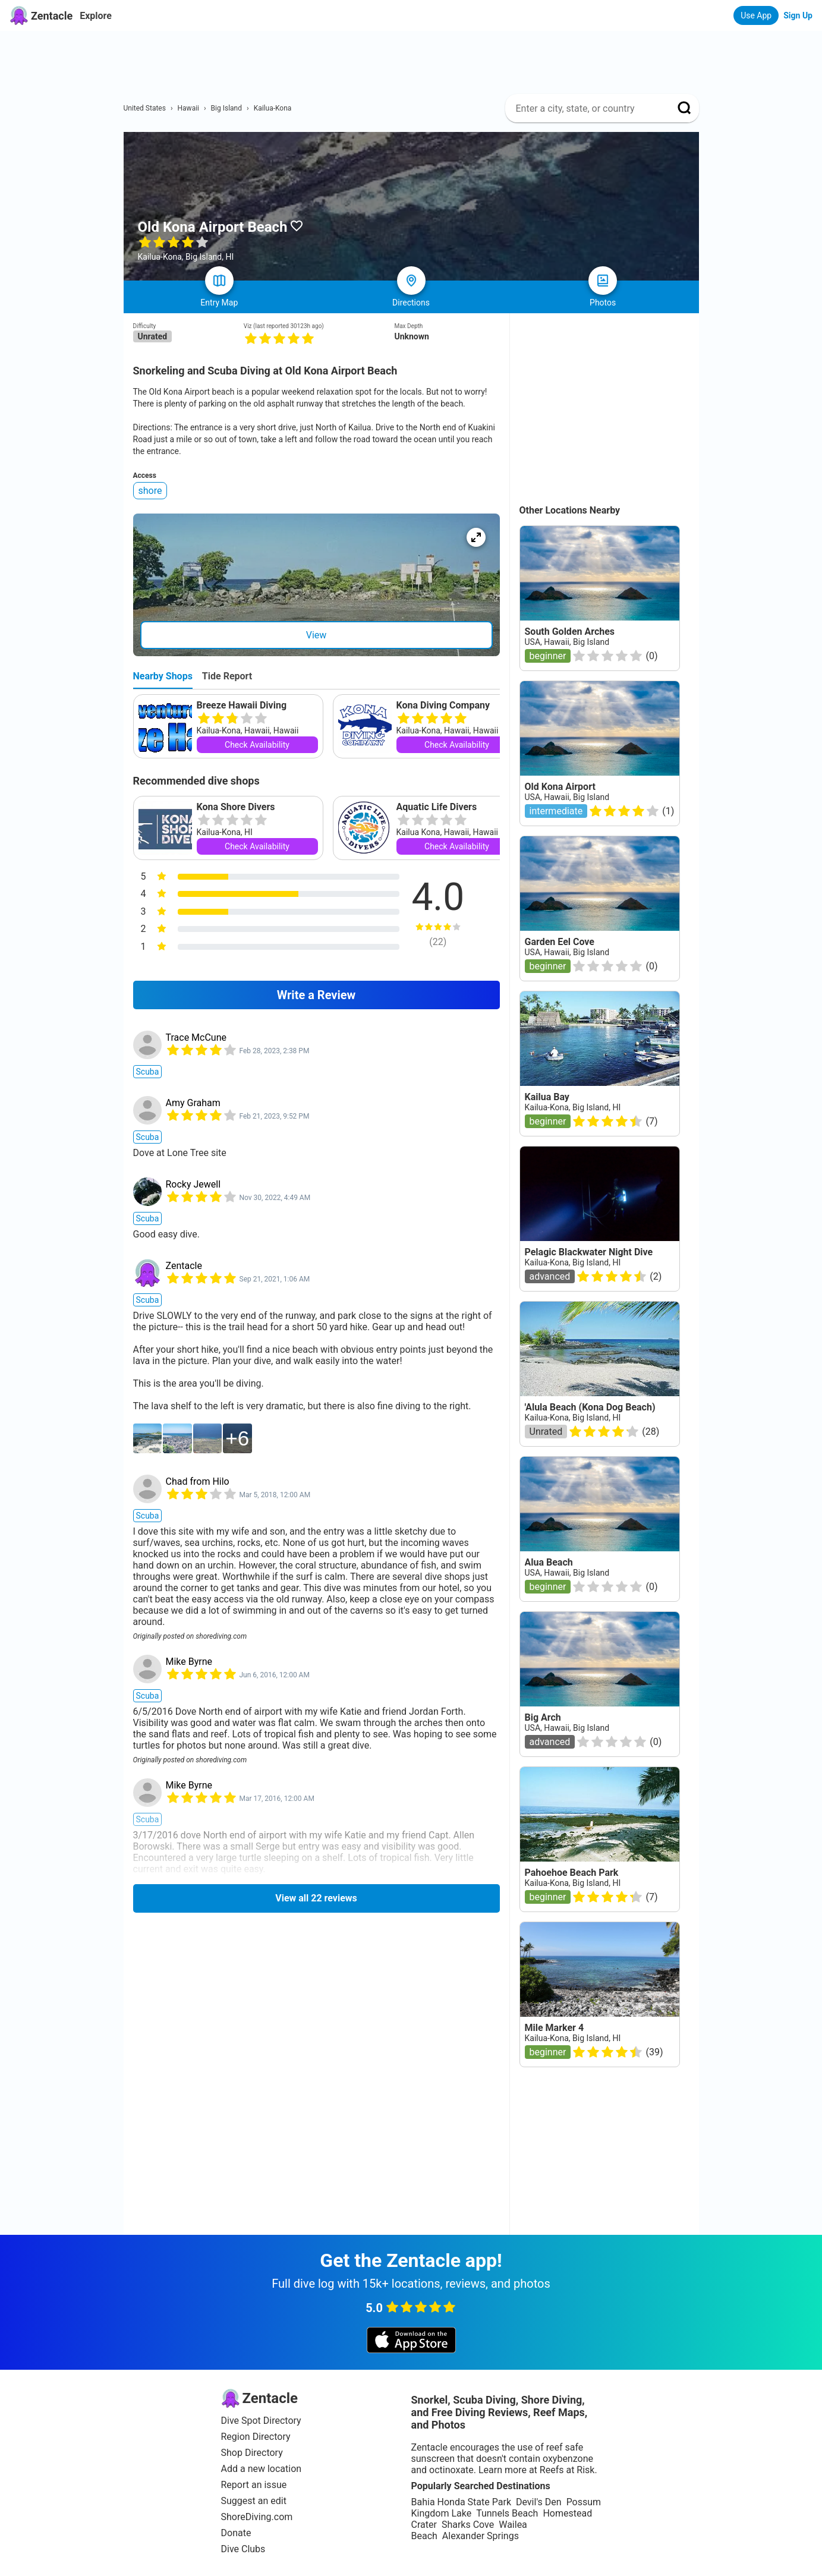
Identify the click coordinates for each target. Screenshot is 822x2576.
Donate (236, 2533)
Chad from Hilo (197, 1481)
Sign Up (797, 15)
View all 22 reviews (316, 1898)
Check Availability (257, 745)
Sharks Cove (468, 2524)
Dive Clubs (243, 2549)
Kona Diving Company (443, 705)
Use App (756, 15)
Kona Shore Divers (236, 807)
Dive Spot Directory (261, 2420)
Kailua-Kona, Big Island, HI (573, 1107)
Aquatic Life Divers (436, 807)
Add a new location (261, 2468)
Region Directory (256, 2436)
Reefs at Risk (567, 2470)
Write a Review (316, 995)
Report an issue (254, 2484)
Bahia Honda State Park (461, 2502)
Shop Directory (252, 2452)
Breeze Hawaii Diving (242, 705)
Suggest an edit (253, 2500)
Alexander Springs (480, 2536)
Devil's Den (539, 2502)
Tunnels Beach (507, 2513)
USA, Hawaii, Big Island (567, 642)
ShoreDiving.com (257, 2517)
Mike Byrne (189, 1661)
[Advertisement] (416, 57)
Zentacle (184, 1265)
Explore (96, 15)
